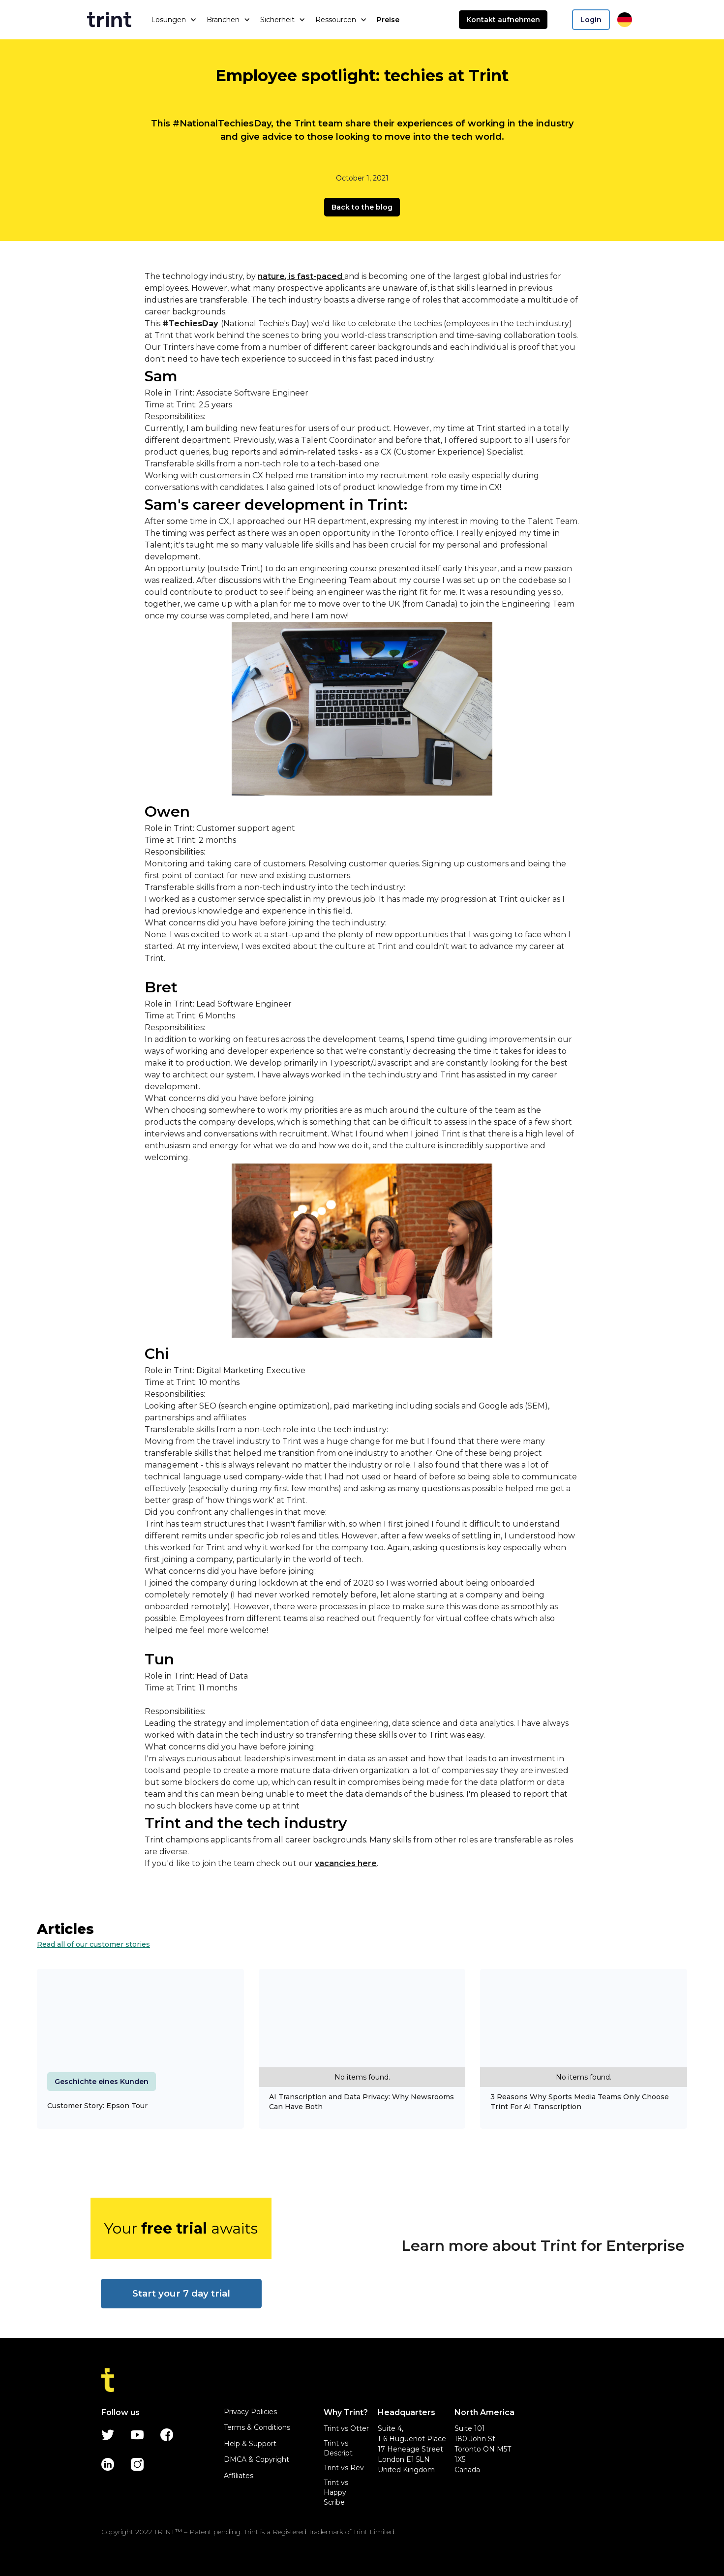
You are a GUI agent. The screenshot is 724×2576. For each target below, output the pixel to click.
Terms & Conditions (257, 2427)
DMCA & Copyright (256, 2459)
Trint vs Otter (346, 2428)
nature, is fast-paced (301, 276)
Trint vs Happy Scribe (336, 2492)
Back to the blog (362, 207)
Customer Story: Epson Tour (97, 2105)
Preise (388, 19)
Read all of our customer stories (93, 1944)
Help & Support (250, 2443)
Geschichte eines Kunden (102, 2081)
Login (591, 19)
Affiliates (238, 2475)
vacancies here (346, 1863)
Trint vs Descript (338, 2448)
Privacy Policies (250, 2411)
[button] (174, 19)
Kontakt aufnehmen (503, 19)
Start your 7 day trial (181, 2293)
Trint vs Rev (344, 2467)
